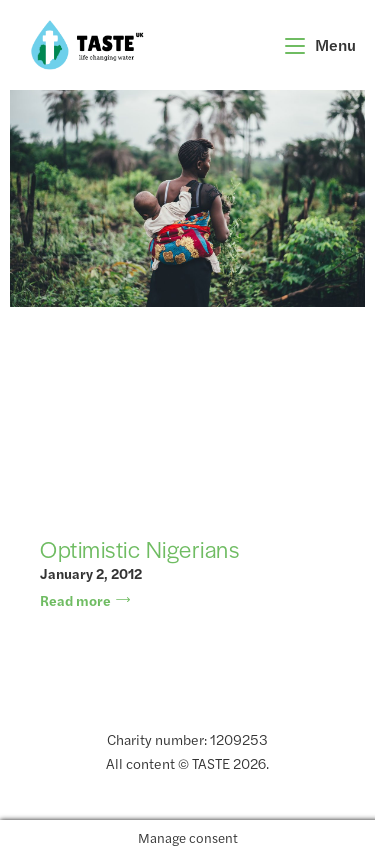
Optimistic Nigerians (139, 549)
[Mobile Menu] (321, 44)
